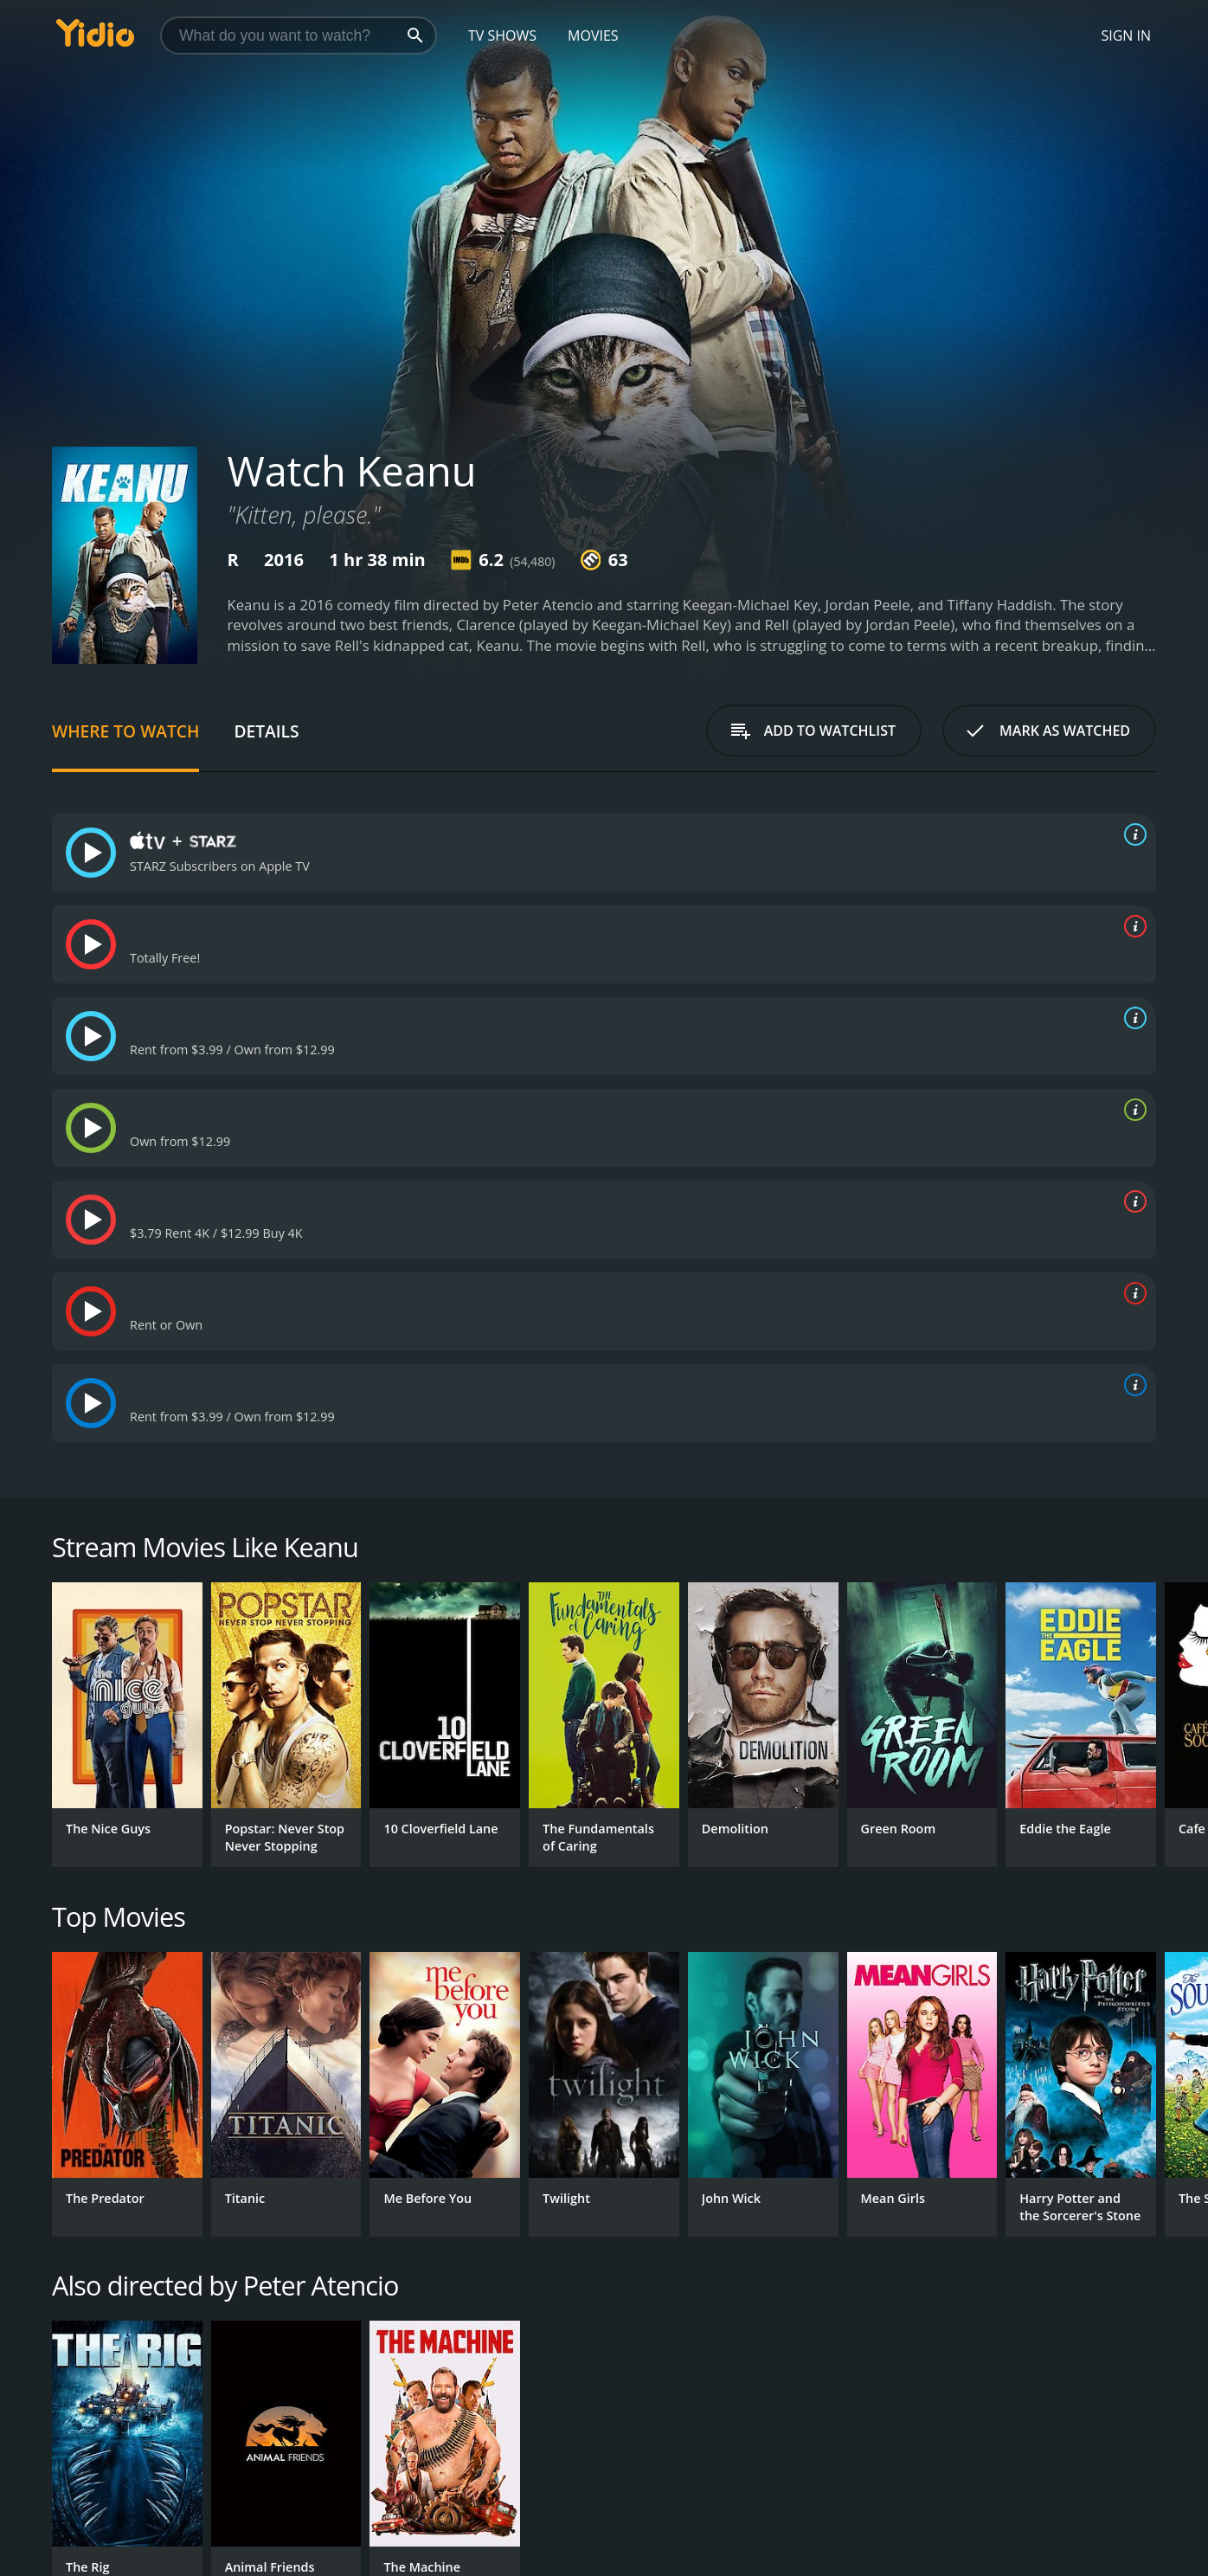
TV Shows (502, 35)
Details (266, 731)
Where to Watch (125, 731)
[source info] (1132, 834)
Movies (593, 35)
